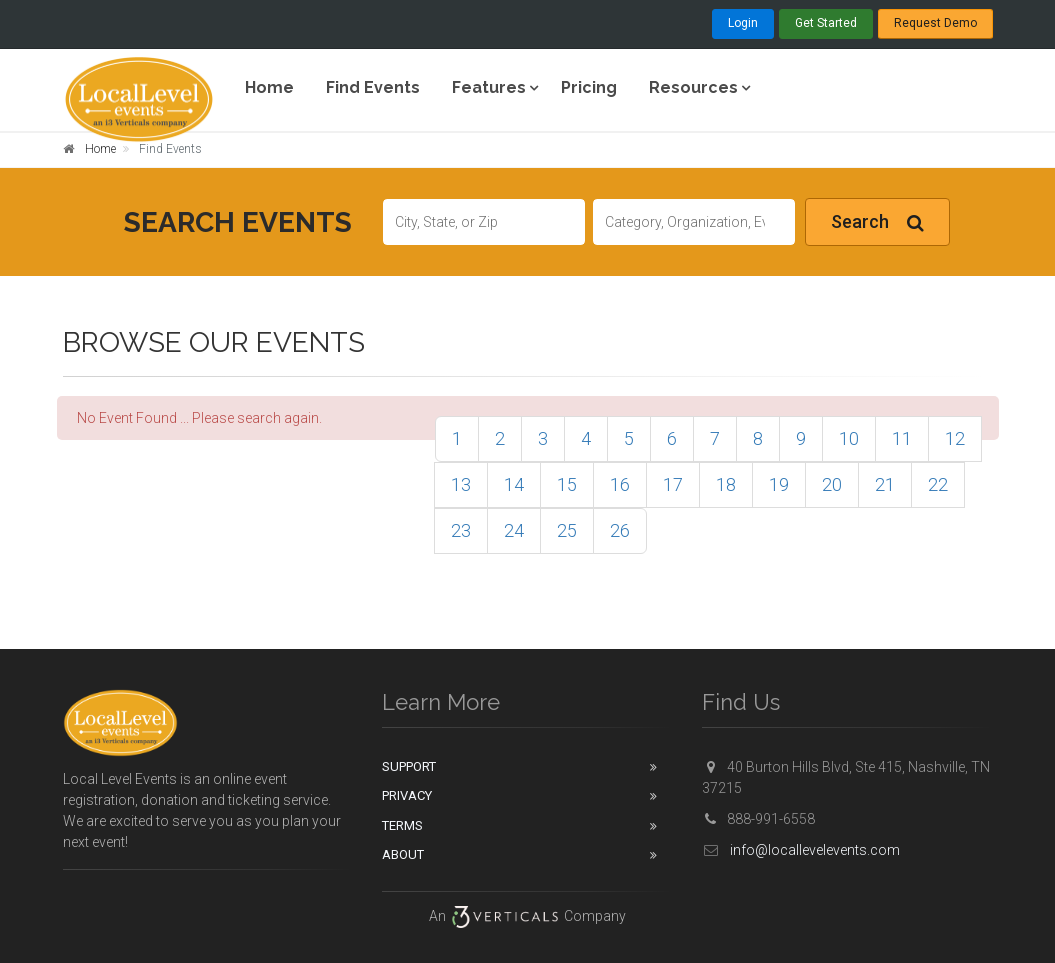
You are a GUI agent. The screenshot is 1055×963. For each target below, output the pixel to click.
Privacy (407, 795)
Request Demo (935, 23)
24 (514, 530)
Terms (402, 825)
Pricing (589, 87)
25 (567, 530)
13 (461, 484)
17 (673, 484)
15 (567, 484)
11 (902, 438)
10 (849, 438)
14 (514, 484)
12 (955, 438)
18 (726, 484)
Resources (693, 87)
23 (461, 530)
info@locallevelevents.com (801, 850)
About (403, 854)
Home (269, 87)
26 (620, 530)
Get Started (826, 23)
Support (409, 766)
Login (743, 23)
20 (832, 484)
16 (620, 484)
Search (877, 222)
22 (938, 484)
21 (885, 484)
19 (779, 484)
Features (489, 87)
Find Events (373, 87)
